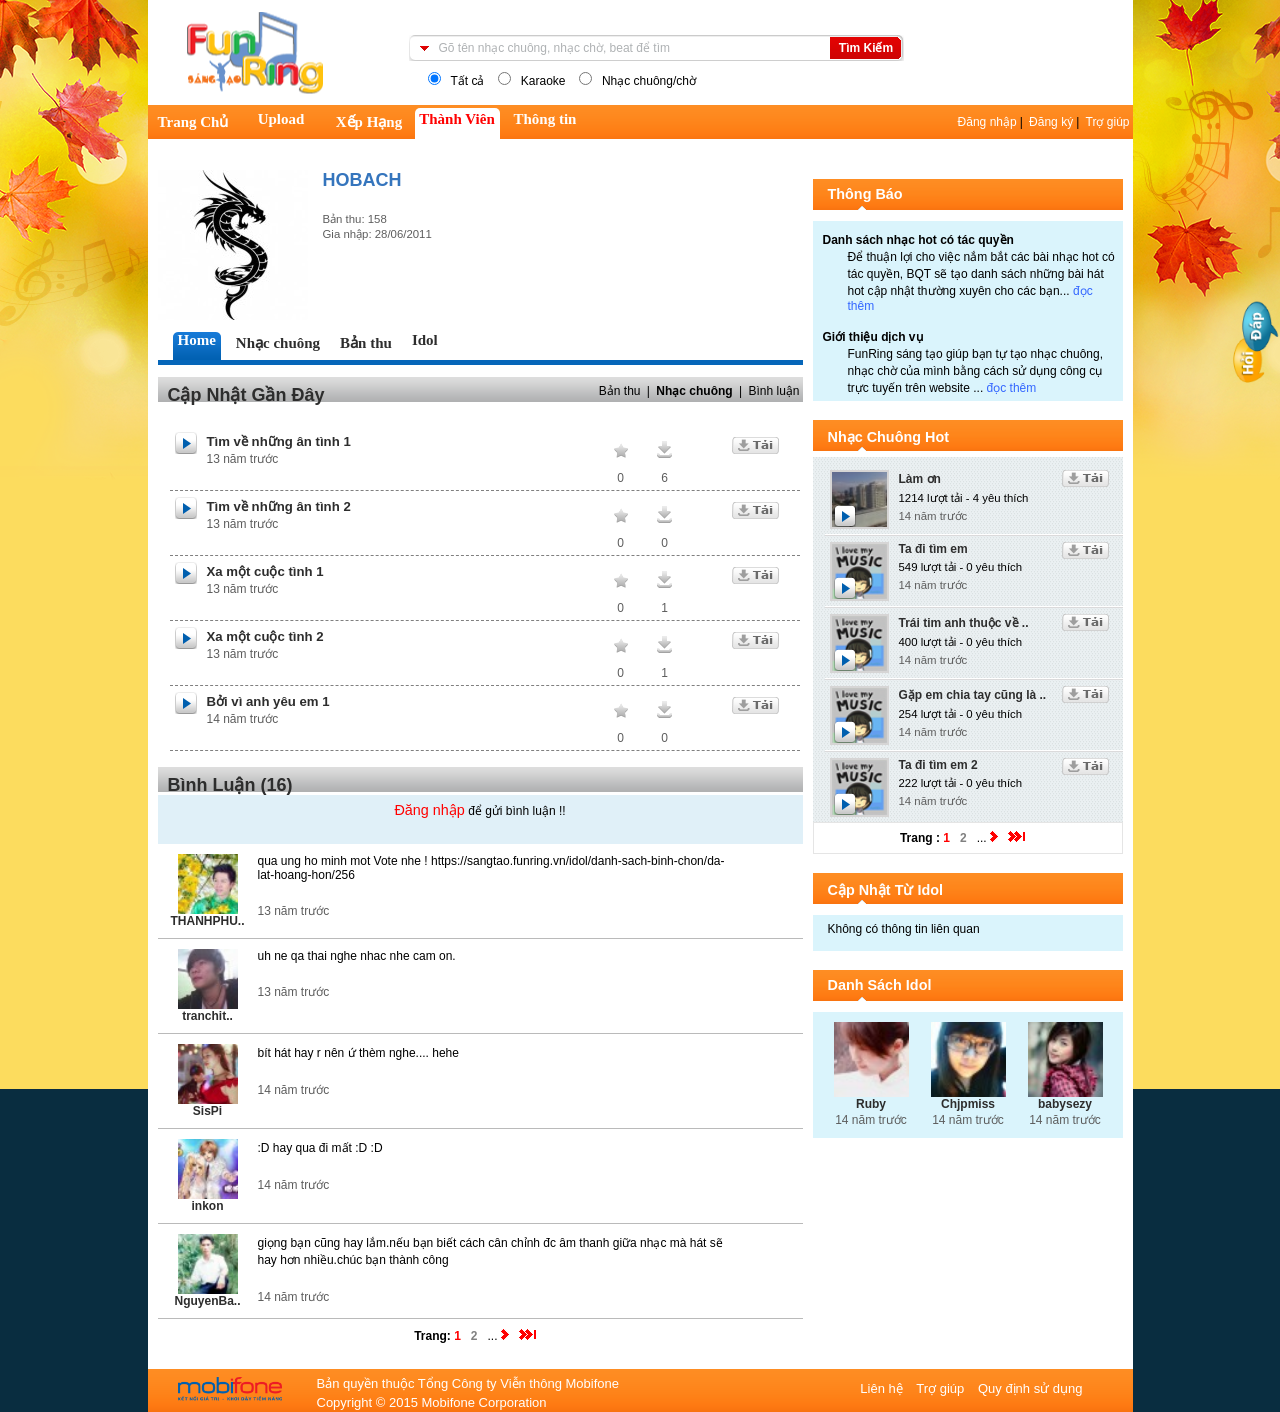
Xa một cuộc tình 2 (265, 636)
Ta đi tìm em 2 (938, 765)
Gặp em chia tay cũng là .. (973, 695)
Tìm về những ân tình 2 (279, 506)
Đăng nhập (987, 122)
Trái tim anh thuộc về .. (964, 623)
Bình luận (773, 391)
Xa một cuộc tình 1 (265, 571)
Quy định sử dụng (1030, 1388)
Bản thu (620, 391)
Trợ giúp (1108, 122)
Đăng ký (1051, 122)
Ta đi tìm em (933, 549)
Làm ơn (920, 479)
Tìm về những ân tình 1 (279, 441)
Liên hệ (883, 1388)
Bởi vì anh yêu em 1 (268, 701)
